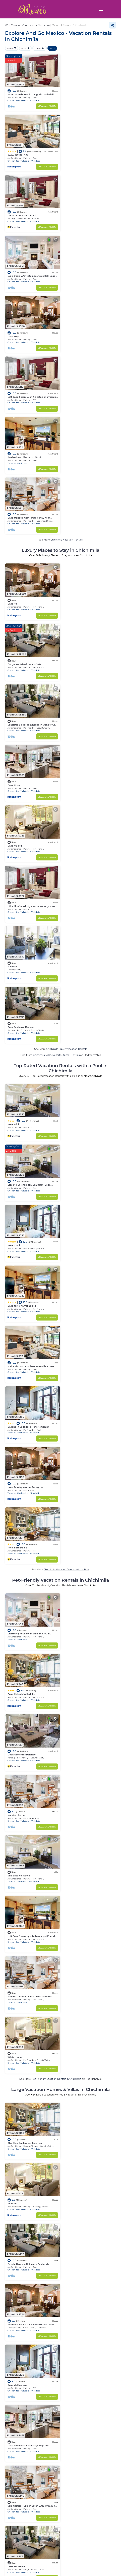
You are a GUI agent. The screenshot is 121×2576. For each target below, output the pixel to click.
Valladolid (35, 99)
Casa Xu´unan (16, 1432)
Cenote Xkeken (74, 2430)
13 (87, 2241)
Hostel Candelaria (75, 1491)
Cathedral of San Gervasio (22, 2440)
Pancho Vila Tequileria (77, 2451)
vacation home (73, 957)
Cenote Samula (74, 2419)
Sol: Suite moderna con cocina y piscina (30, 1701)
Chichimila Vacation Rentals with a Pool (66, 834)
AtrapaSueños (16, 1761)
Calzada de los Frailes (77, 2440)
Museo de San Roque (77, 2461)
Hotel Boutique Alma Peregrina (25, 813)
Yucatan (11, 279)
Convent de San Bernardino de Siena (29, 2430)
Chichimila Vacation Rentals (66, 294)
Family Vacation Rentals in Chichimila (61, 1363)
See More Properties (60, 1632)
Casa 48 (12, 358)
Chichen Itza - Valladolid (18, 99)
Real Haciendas (73, 1551)
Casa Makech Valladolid (78, 898)
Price (23, 48)
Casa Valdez (15, 477)
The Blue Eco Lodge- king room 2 (27, 2145)
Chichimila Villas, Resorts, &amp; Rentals (56, 565)
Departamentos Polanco (22, 957)
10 (87, 2254)
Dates (10, 48)
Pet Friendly (20, 2281)
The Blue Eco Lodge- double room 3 (28, 2085)
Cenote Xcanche (17, 2461)
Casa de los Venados (19, 2451)
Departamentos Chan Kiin (22, 153)
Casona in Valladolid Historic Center (85, 753)
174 (88, 2215)
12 (87, 2248)
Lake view (36, 2281)
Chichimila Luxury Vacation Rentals (66, 559)
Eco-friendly (52, 2281)
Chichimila (22, 279)
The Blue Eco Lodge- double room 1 (85, 2025)
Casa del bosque (17, 1281)
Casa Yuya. (14, 213)
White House (72, 1077)
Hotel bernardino (74, 813)
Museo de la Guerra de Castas (25, 2471)
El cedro (12, 537)
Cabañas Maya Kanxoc (77, 537)
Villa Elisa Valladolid (19, 1017)
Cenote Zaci (15, 2409)
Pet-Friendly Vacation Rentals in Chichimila (56, 1099)
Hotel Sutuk (14, 693)
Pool (8, 2281)
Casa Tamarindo (74, 1701)
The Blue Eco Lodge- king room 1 (26, 1162)
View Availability (46, 105)
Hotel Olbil (13, 633)
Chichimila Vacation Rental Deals (66, 1902)
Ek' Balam (70, 2409)
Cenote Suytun (16, 2419)
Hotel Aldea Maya (18, 1611)
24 (87, 2235)
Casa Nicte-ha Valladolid (79, 693)
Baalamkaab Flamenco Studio (25, 273)
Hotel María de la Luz (20, 1551)
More (52, 48)
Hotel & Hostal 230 (75, 1611)
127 (88, 2222)
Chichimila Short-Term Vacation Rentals (67, 2166)
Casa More (71, 417)
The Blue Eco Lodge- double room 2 (85, 2145)
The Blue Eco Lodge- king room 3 (84, 2085)
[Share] (112, 25)
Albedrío (69, 1162)
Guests (38, 48)
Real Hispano (72, 1432)
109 (88, 2228)
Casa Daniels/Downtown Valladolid (28, 1966)
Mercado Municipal (76, 2471)
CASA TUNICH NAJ (75, 93)
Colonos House (73, 1341)
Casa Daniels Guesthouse (22, 1491)
